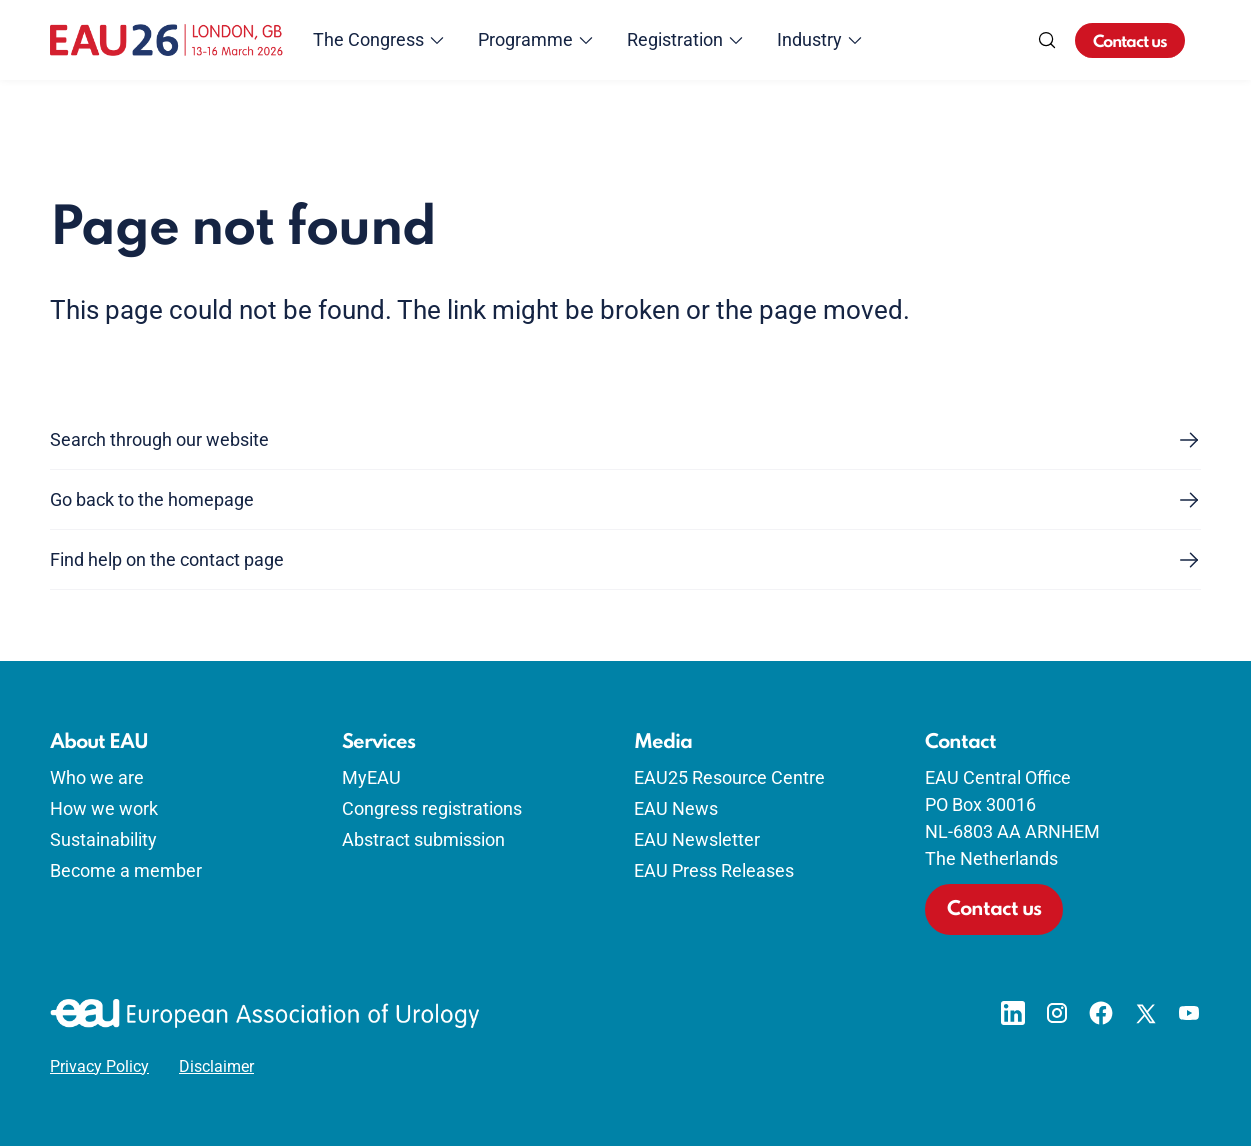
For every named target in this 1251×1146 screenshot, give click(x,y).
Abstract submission (423, 839)
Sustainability (103, 839)
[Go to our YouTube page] (1189, 1013)
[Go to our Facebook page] (1101, 1013)
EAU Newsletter (697, 839)
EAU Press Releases (714, 870)
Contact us (1130, 42)
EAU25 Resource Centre (729, 777)
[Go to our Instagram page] (1057, 1013)
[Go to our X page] (1145, 1013)
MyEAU (371, 777)
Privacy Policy (99, 1067)
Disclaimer (216, 1067)
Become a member (126, 870)
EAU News (676, 808)
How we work (104, 808)
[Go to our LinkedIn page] (1013, 1013)
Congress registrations (432, 808)
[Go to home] (166, 40)
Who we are (97, 777)
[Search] (1047, 40)
